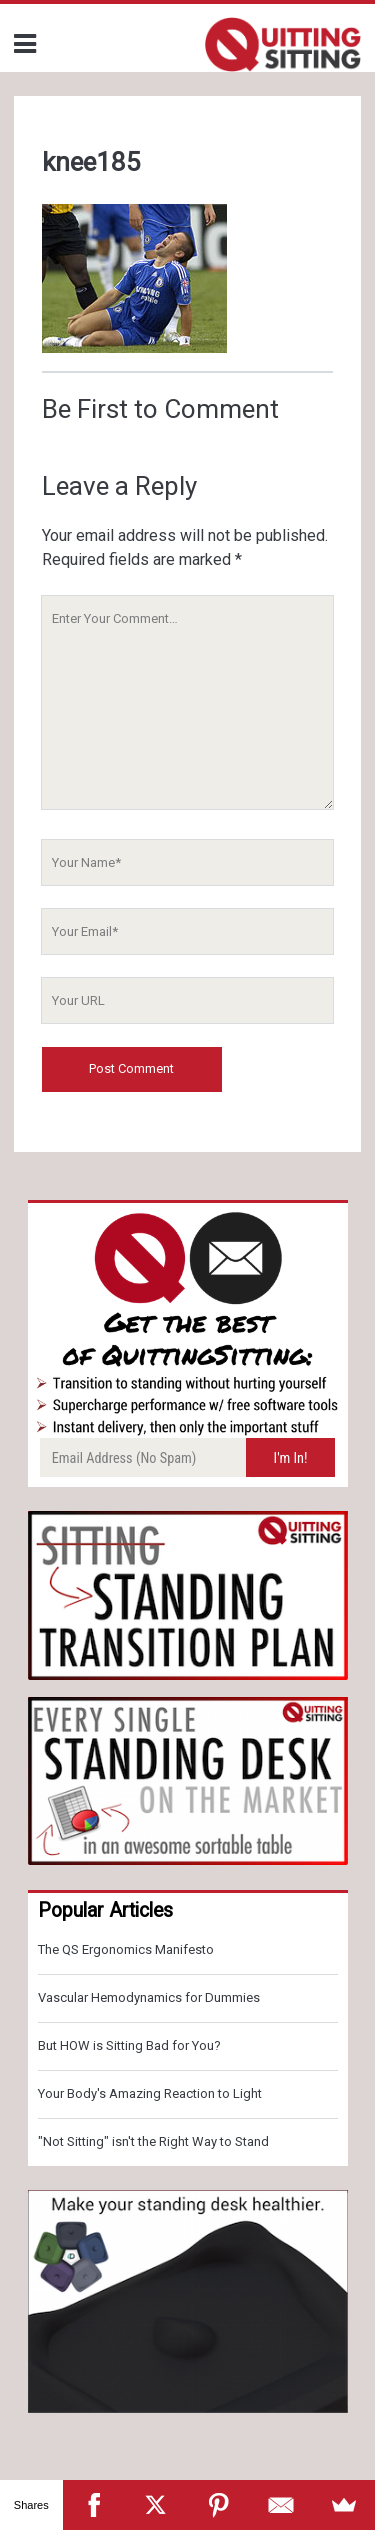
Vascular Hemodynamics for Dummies (149, 1997)
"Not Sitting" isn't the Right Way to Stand (153, 2141)
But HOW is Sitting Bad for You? (129, 2045)
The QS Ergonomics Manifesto (126, 1949)
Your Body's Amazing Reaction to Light (150, 2093)
